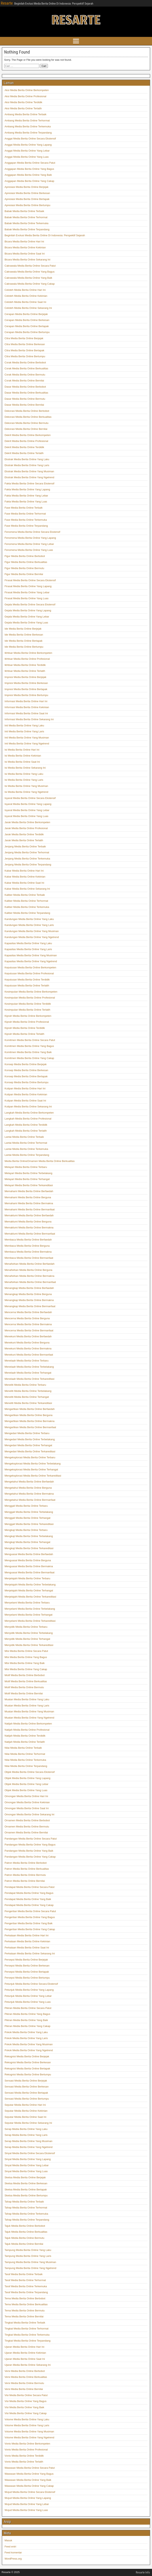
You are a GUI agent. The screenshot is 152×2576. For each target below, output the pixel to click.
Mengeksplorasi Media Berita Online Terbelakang (33, 1463)
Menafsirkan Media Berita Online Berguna (28, 1269)
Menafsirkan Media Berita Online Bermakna (29, 1275)
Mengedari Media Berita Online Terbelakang (30, 1439)
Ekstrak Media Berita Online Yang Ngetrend (29, 477)
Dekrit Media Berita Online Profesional (26, 441)
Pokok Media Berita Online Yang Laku (26, 2032)
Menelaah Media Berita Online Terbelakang (29, 1366)
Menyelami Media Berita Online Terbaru (27, 1602)
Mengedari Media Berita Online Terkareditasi (30, 1451)
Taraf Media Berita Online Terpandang (26, 2292)
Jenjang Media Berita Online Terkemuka (27, 858)
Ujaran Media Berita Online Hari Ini (24, 2346)
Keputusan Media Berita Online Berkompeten (30, 967)
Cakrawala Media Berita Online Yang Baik (28, 277)
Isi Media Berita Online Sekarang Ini (25, 767)
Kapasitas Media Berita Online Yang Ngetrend (31, 961)
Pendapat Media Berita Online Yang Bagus (29, 1892)
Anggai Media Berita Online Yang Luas (27, 156)
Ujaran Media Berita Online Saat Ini (25, 2358)
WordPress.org (13, 2558)
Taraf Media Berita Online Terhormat (25, 2280)
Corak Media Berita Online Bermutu (25, 374)
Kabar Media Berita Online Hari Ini (24, 870)
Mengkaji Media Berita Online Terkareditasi (29, 1548)
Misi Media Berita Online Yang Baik (25, 1663)
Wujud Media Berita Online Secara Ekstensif (30, 2492)
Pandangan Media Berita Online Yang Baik (29, 1850)
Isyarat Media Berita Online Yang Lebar (27, 810)
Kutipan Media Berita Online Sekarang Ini (28, 1106)
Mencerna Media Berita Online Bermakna (28, 1324)
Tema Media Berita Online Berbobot (25, 2298)
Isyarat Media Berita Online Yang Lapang (28, 804)
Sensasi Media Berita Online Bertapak (26, 2092)
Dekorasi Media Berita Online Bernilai (26, 428)
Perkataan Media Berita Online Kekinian (27, 1941)
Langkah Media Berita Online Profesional (28, 1118)
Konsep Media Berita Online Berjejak (26, 1064)
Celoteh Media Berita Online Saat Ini (25, 302)
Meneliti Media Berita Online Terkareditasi (28, 1403)
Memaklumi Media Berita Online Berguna (28, 1221)
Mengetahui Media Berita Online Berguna (28, 1487)
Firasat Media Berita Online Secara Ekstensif (30, 580)
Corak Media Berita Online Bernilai (24, 380)
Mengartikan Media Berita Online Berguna (28, 1415)
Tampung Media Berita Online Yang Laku (28, 2250)
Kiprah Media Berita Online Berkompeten (28, 1015)
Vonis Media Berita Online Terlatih (24, 2461)
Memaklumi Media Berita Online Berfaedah (29, 1215)
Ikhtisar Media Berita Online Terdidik (25, 664)
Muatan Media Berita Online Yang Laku (27, 1699)
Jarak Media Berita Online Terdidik (24, 834)
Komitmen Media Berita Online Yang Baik (28, 1052)
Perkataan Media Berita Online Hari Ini (26, 1935)
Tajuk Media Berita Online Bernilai (24, 2243)
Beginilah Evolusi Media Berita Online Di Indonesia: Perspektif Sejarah (45, 235)
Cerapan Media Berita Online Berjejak (26, 314)
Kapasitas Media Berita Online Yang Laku (28, 943)
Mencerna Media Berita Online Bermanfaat (29, 1330)
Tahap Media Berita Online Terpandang (27, 2219)
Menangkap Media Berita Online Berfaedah (29, 1288)
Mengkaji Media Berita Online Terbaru (26, 1530)
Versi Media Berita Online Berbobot (25, 2371)
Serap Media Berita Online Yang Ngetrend (28, 2147)
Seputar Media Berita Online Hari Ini (25, 2104)
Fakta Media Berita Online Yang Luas (26, 501)
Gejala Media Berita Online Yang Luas (26, 622)
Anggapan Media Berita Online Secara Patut (30, 162)
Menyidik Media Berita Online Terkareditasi (29, 1645)
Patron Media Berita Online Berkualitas (27, 1868)
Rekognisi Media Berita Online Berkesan (28, 2062)
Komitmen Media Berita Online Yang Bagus (29, 1046)
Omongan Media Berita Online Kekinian (27, 1802)
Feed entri (10, 2546)
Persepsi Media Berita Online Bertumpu (27, 1977)
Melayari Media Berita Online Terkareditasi (29, 1185)
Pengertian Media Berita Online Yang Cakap (30, 1929)
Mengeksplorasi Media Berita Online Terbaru (30, 1457)
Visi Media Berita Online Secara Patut (26, 2395)
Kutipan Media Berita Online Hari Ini (25, 1088)
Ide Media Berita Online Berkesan (24, 634)
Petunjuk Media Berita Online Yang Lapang (29, 1989)
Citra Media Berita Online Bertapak (24, 350)
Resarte (7, 3)
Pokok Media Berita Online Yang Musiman (29, 2044)
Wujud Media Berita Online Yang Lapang (28, 2497)
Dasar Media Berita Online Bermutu (25, 398)
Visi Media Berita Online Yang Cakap (26, 2413)
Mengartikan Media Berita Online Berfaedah (30, 1409)
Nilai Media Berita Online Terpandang (26, 1766)
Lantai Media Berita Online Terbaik (24, 1136)
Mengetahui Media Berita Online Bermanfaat (30, 1499)
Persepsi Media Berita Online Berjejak (26, 1959)
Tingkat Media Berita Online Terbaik (25, 2322)
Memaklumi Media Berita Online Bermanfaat (30, 1233)
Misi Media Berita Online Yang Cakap (26, 1669)
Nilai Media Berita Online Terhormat (25, 1753)
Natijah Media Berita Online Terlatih (25, 1741)
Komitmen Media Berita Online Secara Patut (30, 1040)
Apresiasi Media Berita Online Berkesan (27, 193)
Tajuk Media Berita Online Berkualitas (26, 2231)
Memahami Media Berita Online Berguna (28, 1197)
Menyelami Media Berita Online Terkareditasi (30, 1620)
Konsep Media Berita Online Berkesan (26, 1070)
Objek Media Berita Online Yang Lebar (26, 1784)
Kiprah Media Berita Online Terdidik (25, 1027)
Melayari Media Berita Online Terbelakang (28, 1173)
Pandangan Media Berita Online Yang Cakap (30, 1856)
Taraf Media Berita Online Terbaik (24, 2274)
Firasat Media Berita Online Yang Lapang (28, 586)
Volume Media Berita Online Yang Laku (27, 2419)
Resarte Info (143, 2572)
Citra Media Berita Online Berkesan (25, 344)
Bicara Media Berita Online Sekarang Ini (27, 259)
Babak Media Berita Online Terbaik (24, 211)
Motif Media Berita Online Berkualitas (26, 1681)
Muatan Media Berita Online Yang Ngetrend (29, 1717)
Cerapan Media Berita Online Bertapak (27, 326)
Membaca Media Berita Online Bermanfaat (29, 1257)
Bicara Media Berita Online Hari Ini (24, 241)
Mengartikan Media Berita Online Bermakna (29, 1421)
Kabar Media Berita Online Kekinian (25, 876)
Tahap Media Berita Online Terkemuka (26, 2213)
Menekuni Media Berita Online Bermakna (28, 1348)
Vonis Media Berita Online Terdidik (24, 2455)
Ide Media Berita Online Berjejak (23, 628)
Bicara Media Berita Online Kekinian (25, 247)
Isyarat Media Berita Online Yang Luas (26, 816)
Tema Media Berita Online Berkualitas (26, 2304)
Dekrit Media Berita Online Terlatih (24, 453)
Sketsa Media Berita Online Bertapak (26, 2189)
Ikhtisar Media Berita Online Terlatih (25, 670)
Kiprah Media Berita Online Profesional (27, 1021)
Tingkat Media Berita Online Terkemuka (27, 2334)
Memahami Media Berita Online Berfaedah (29, 1191)
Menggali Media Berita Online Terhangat (27, 1517)
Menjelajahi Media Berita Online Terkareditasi (30, 1596)
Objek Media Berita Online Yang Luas (26, 1790)
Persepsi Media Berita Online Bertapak (27, 1971)
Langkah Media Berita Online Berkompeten (29, 1112)
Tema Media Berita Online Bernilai (24, 2316)
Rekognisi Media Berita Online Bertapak (27, 2068)
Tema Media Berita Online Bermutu (25, 2310)
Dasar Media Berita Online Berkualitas (26, 392)
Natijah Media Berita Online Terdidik (25, 1735)
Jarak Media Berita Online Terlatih (24, 840)
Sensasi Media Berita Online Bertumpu (27, 2098)
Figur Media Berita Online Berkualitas (26, 562)
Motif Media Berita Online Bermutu (24, 1687)
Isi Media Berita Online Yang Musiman (26, 785)
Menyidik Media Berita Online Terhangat (27, 1638)
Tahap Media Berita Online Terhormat (26, 2207)
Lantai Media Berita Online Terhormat (26, 1142)
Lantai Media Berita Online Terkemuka (26, 1148)
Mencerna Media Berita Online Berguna (27, 1318)
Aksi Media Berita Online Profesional (25, 96)
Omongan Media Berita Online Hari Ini (26, 1796)
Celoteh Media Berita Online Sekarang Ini (28, 307)
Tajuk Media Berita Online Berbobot (25, 2225)
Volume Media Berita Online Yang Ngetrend (29, 2437)
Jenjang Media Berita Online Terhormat (27, 852)
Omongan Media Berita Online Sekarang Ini (29, 1814)
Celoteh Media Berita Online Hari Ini (25, 289)
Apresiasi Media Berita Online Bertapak (27, 199)
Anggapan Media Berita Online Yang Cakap (29, 181)
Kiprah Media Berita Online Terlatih (24, 1033)
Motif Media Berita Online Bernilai (24, 1693)
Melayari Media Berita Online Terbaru (26, 1167)
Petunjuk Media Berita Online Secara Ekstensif (31, 1983)
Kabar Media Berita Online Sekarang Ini (27, 888)
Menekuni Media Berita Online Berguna (27, 1342)
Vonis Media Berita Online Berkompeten (27, 2443)
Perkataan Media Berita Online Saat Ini (27, 1947)
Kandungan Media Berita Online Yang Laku (29, 919)
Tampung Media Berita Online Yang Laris (28, 2255)
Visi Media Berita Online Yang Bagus (26, 2401)
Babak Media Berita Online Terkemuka (26, 223)
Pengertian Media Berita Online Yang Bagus (30, 1917)
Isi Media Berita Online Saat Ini (22, 761)
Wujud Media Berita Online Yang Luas (26, 2510)
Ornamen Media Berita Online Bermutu (27, 1826)
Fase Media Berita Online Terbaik (24, 507)
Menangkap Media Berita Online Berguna (28, 1294)
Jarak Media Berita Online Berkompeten (27, 822)
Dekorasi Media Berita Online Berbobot (27, 410)
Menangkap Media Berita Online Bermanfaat (30, 1306)
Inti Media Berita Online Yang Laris (24, 731)
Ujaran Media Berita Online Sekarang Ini (28, 2364)
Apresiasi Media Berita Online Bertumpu (27, 205)
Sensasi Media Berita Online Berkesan (27, 2086)
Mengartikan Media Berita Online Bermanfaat (30, 1427)
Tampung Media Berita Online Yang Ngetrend (30, 2268)
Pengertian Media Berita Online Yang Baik (28, 1923)
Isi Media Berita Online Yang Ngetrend (26, 791)
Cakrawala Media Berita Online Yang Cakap (30, 283)
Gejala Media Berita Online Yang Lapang (28, 610)
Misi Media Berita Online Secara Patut (26, 1650)
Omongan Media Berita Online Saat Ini (27, 1808)
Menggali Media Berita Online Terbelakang (29, 1511)
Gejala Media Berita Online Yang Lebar (27, 616)
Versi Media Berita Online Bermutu (24, 2383)
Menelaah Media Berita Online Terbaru (26, 1360)
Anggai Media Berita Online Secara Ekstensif (30, 138)
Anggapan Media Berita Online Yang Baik (28, 174)
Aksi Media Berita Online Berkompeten (27, 90)
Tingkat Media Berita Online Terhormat (26, 2328)
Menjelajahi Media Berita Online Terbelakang (30, 1584)
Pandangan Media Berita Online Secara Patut (31, 1838)
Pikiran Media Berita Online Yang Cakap (27, 2026)
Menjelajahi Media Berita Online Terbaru (27, 1578)
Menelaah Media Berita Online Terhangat (28, 1372)
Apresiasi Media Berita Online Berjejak (26, 186)
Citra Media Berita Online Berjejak (24, 338)
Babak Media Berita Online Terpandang (27, 229)
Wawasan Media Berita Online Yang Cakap (29, 2485)
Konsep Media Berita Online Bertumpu (26, 1082)
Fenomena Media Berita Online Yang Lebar (29, 543)
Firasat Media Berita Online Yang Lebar (27, 592)
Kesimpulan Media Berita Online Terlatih (27, 1009)
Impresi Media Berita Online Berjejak (25, 677)
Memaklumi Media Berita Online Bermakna (29, 1227)
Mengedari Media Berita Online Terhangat (28, 1445)
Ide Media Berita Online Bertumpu (24, 646)
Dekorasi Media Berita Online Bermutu (26, 422)
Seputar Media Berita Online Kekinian (26, 2110)
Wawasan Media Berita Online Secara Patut (30, 2467)
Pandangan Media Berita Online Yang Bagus (30, 1844)
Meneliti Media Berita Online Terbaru (25, 1384)
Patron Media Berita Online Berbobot (26, 1862)
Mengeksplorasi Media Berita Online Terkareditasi (33, 1475)
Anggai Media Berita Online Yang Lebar (27, 150)
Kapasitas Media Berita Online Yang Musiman (31, 955)
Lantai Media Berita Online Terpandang (27, 1154)
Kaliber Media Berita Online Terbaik (25, 894)
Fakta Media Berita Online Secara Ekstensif (29, 483)
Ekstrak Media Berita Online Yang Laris (27, 465)
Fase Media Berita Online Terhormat (25, 513)
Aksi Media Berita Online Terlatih (23, 108)
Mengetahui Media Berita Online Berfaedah (29, 1481)
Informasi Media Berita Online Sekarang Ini (29, 719)
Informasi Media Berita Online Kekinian (27, 707)
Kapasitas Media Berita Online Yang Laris (28, 949)
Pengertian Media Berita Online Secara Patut (30, 1911)
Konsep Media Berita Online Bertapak (26, 1076)
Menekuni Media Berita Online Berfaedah (28, 1336)
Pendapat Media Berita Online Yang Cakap (29, 1905)
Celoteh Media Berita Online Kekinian (26, 295)
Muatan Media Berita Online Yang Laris (27, 1705)
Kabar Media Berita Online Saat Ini (24, 882)
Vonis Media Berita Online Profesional (26, 2449)
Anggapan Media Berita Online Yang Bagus (29, 168)
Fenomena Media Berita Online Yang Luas (29, 549)
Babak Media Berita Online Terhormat (26, 217)
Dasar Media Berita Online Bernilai (24, 404)
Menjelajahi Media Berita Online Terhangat (29, 1590)
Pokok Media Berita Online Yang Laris (26, 2038)
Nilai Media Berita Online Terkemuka (25, 1759)
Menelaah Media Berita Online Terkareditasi (29, 1378)
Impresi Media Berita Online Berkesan (26, 683)
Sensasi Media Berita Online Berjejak (26, 2080)
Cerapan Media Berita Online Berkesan (27, 320)
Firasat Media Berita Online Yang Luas (26, 598)
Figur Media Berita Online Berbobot (25, 556)
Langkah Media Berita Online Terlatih (26, 1130)
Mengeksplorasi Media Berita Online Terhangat (31, 1469)
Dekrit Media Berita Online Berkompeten (28, 435)
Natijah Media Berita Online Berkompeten (28, 1723)
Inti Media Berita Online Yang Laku (24, 725)
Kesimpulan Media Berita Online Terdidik (28, 1003)
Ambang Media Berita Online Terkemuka (28, 126)
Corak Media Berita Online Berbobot (25, 362)
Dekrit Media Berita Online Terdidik (24, 447)
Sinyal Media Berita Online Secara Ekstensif (30, 2153)
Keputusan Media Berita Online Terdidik (27, 979)
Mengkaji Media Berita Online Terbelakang (29, 1536)
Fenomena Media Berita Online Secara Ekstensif (32, 531)
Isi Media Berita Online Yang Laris (24, 779)
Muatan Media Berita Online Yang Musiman (29, 1711)
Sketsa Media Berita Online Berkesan (26, 2183)
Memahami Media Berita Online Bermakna (29, 1203)
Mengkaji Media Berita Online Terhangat (27, 1542)
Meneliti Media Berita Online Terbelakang (28, 1390)
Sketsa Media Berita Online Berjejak (25, 2177)
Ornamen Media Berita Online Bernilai (26, 1832)
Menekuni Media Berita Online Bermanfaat (29, 1354)
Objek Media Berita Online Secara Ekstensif (30, 1771)
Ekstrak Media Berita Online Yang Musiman (29, 471)
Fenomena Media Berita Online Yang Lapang (30, 537)
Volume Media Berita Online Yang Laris (27, 2425)
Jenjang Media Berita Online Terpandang (28, 864)
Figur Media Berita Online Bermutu (24, 568)
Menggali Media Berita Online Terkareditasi (29, 1524)
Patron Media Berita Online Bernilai (25, 1880)
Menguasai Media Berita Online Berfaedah (29, 1554)
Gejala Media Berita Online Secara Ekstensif (30, 604)
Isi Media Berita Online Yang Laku (24, 773)
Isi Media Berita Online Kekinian (23, 755)
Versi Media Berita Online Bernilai (24, 2389)
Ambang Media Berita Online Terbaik (26, 114)
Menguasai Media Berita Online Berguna (28, 1560)
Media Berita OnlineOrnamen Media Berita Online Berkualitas (40, 1161)
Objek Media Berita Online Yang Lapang (27, 1778)
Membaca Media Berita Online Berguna (27, 1245)
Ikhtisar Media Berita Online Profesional (27, 658)
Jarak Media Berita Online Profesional (26, 828)
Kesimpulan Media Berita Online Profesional (30, 997)
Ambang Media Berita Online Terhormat (27, 120)
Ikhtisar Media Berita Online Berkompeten (28, 652)
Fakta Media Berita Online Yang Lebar (26, 495)
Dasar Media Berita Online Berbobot (25, 386)
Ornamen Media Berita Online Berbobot (27, 1820)
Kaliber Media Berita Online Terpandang (27, 912)
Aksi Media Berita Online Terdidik (23, 102)
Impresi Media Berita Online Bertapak (26, 689)
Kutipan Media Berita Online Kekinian (26, 1094)
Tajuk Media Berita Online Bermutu (24, 2237)
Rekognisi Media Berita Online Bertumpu (28, 2074)
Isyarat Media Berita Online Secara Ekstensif (30, 798)
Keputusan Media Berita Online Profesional (29, 973)
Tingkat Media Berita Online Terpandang (27, 2340)
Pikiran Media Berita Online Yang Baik (26, 2020)
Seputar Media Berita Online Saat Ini (25, 2116)
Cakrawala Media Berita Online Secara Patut (30, 265)
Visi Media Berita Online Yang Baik (24, 2407)
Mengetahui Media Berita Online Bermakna (29, 1493)
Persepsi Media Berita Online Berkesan (27, 1965)
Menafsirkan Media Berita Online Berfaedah (29, 1263)
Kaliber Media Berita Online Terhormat (26, 900)
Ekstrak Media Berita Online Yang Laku (27, 459)
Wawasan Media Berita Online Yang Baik (28, 2479)
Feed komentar (13, 2552)
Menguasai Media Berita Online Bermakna (29, 1566)
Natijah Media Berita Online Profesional (27, 1729)
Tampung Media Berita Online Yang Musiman (30, 2262)
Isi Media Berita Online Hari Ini (22, 749)
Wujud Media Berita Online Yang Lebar (27, 2504)
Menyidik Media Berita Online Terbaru (26, 1626)
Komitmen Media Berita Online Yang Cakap (29, 1058)
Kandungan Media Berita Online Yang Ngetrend (32, 937)
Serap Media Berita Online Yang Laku (26, 2129)
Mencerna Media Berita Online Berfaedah (28, 1312)
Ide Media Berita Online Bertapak (24, 640)
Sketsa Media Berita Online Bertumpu (26, 2195)
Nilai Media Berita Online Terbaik (23, 1747)
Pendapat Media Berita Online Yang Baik (28, 1899)
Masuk (8, 2540)
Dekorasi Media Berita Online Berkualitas (28, 416)
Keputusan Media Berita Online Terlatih (27, 985)
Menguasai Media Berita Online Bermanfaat (29, 1572)
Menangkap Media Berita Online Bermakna (29, 1300)
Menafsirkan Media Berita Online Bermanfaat (30, 1282)
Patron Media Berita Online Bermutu (25, 1874)
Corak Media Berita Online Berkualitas (26, 368)
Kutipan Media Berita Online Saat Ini (25, 1100)
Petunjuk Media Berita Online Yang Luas (28, 2001)
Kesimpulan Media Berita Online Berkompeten (31, 991)
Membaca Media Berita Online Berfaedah (28, 1239)
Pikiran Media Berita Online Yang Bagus (27, 2013)
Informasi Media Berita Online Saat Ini (26, 713)
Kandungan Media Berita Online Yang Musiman (32, 931)
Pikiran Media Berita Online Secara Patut (28, 2008)
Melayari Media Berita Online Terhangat (27, 1179)
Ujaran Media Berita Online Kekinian (25, 2352)
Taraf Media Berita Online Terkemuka (26, 2286)
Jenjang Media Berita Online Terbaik (25, 846)
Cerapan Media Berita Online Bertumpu (27, 332)
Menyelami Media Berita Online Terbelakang (30, 1608)
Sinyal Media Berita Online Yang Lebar (27, 2165)
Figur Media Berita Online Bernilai (24, 574)
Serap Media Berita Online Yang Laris (26, 2134)
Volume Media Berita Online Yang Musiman (29, 2431)
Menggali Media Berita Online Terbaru (26, 1505)
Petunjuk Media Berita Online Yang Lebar (28, 1995)
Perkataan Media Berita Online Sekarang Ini (30, 1953)
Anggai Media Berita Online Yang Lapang (28, 144)
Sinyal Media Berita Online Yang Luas (26, 2171)
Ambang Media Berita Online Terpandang (28, 132)
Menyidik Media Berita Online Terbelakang (29, 1632)
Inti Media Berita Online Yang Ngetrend (27, 743)
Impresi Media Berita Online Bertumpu (26, 695)
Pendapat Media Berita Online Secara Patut (29, 1887)
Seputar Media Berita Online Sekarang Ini (28, 2122)
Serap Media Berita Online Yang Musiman (28, 2141)
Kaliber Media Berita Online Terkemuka (27, 906)
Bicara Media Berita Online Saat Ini (25, 253)
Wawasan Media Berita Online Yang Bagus (29, 2473)
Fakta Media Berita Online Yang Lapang (27, 489)
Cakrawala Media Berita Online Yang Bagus (29, 271)
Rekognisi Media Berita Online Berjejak (27, 2056)
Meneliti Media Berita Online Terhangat (27, 1396)
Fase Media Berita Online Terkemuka (26, 519)
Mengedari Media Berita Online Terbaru (27, 1433)
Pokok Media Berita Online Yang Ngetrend (29, 2050)
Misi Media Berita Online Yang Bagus (26, 1657)
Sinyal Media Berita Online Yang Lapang (28, 2159)
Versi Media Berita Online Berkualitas (26, 2376)
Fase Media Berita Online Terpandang (26, 525)
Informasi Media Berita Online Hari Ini (26, 701)
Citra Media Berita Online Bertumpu (25, 356)
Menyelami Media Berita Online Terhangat (28, 1614)
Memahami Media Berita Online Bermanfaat (30, 1209)
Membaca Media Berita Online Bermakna (28, 1251)
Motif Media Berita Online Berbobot (25, 1675)
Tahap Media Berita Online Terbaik (24, 2201)
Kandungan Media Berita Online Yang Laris (29, 925)
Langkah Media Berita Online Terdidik (26, 1124)
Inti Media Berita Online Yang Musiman (27, 737)
